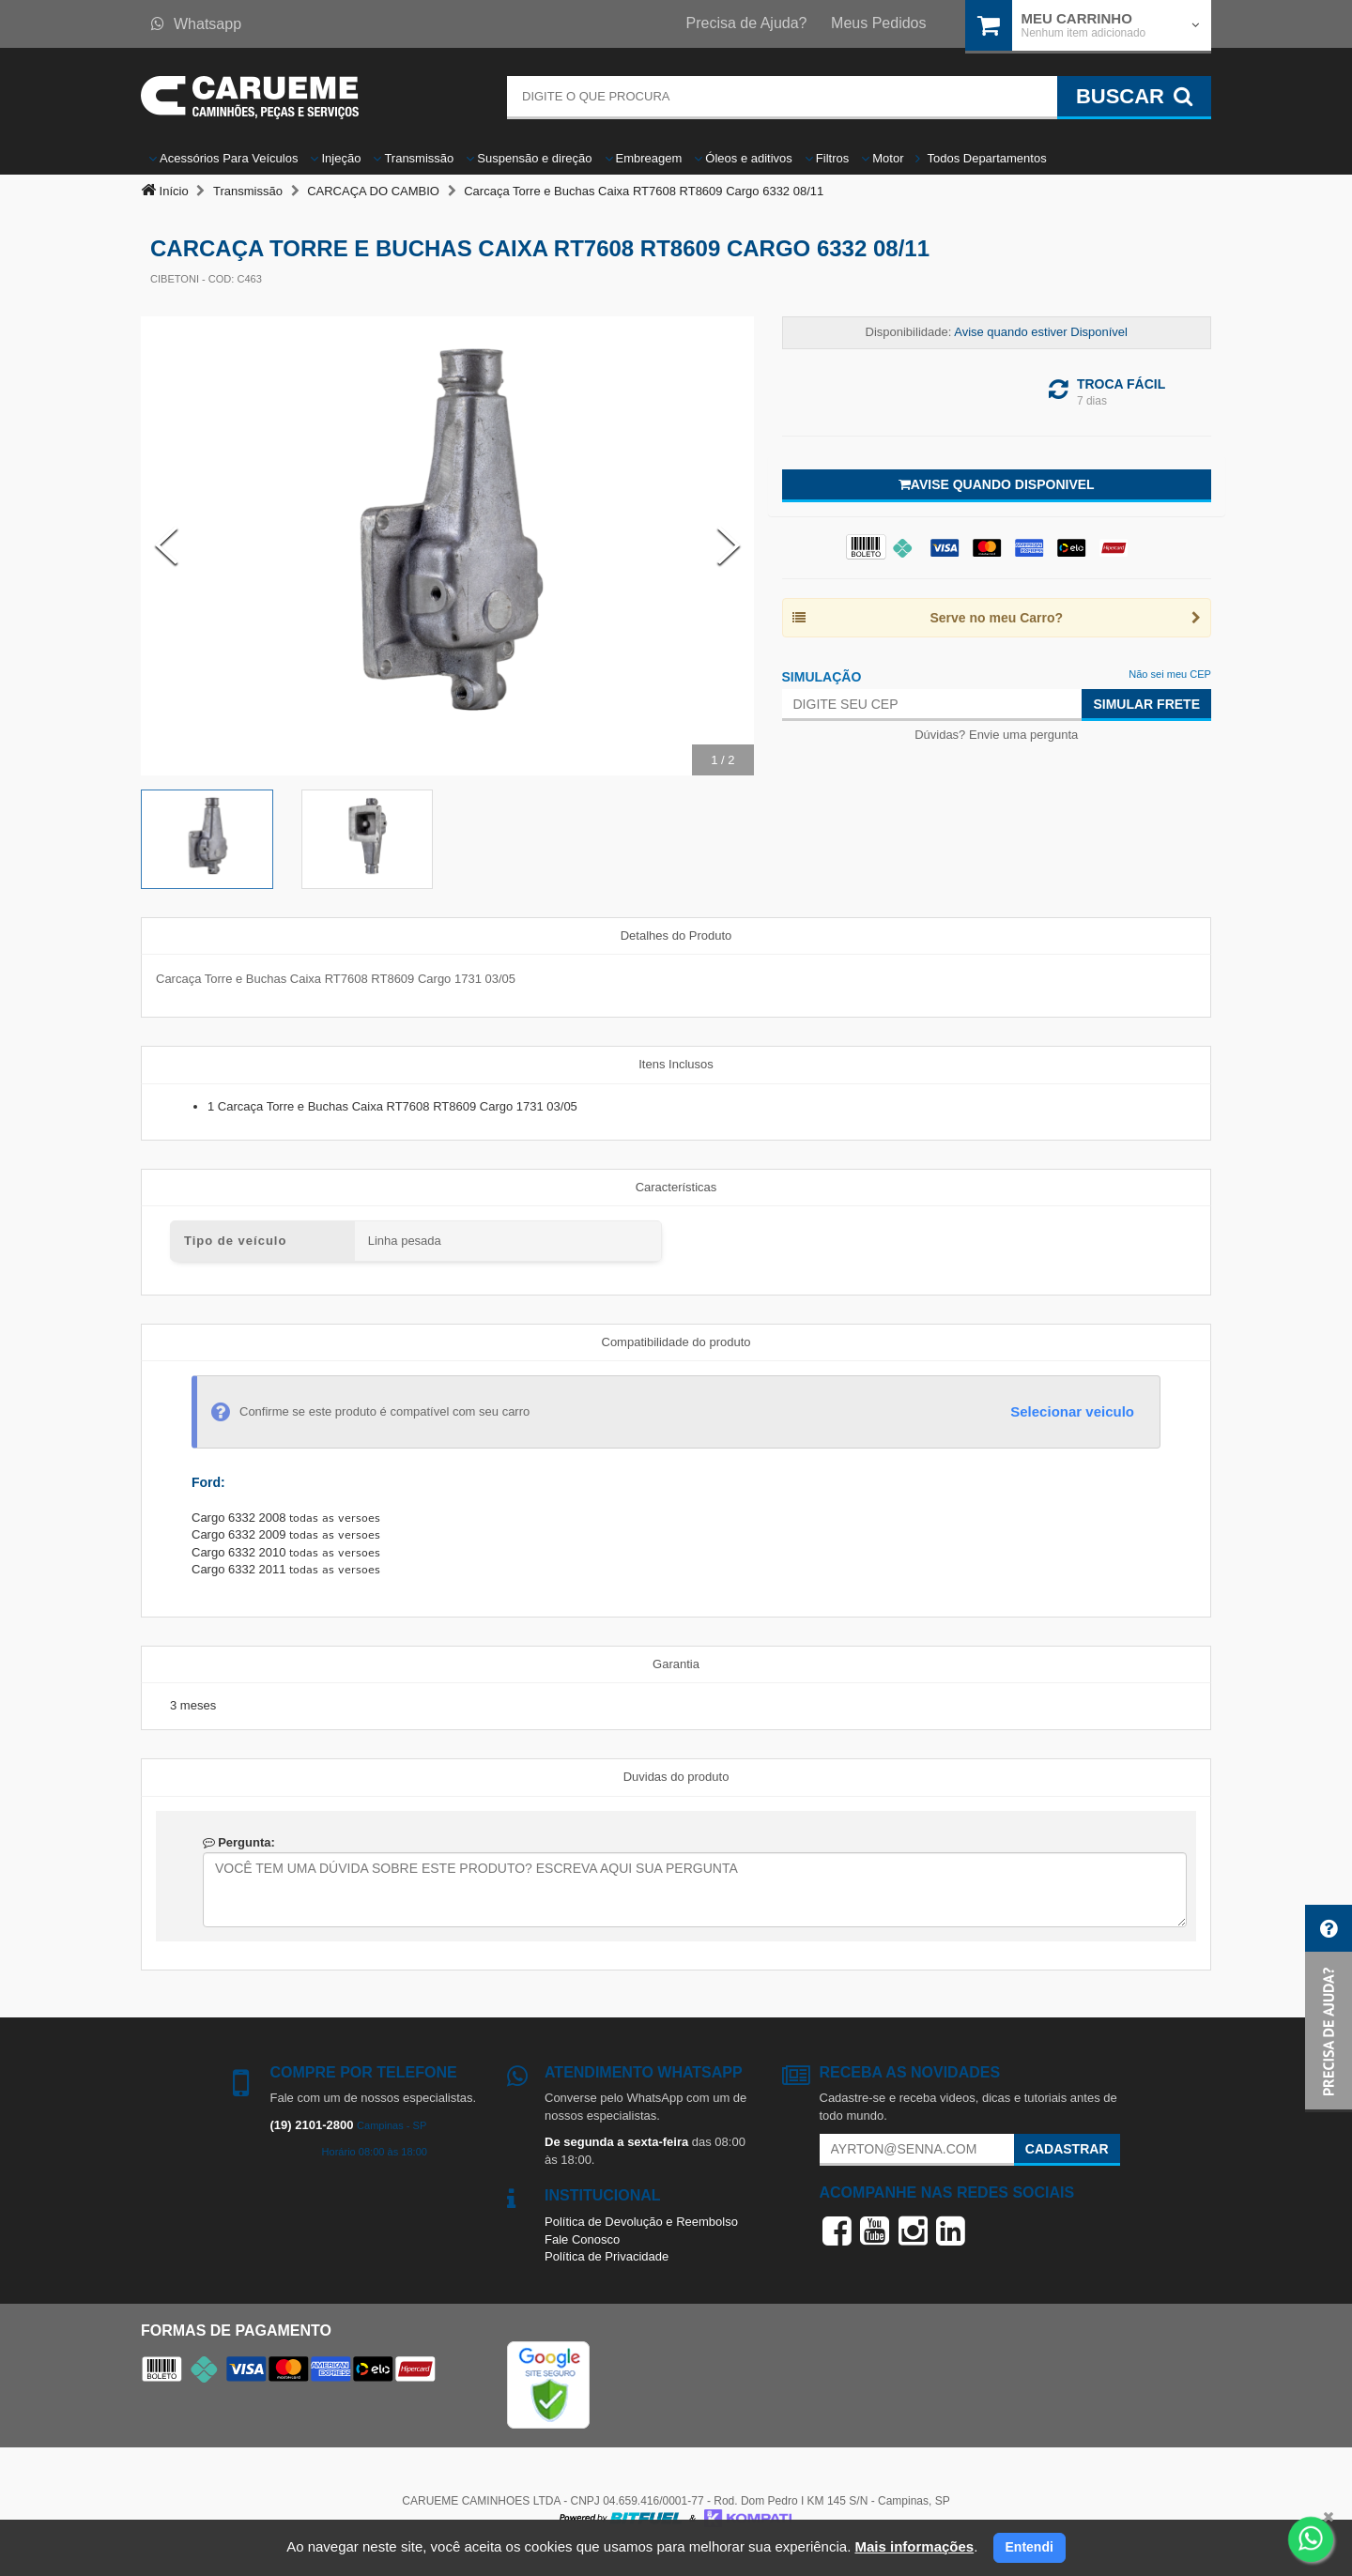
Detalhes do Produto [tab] (676, 935)
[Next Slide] (728, 545)
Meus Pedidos (878, 23)
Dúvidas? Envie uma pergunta (996, 735)
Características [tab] (676, 1187)
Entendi (1029, 2546)
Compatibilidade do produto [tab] (676, 1342)
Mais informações (914, 2546)
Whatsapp (196, 24)
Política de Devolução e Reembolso (641, 2222)
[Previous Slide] (166, 545)
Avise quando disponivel (997, 484)
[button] (1328, 2008)
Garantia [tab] (676, 1664)
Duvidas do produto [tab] (676, 1777)
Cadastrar (1067, 2148)
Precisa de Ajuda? (746, 23)
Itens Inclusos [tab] (676, 1064)
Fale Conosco (582, 2239)
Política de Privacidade (606, 2256)
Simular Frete (1146, 704)
